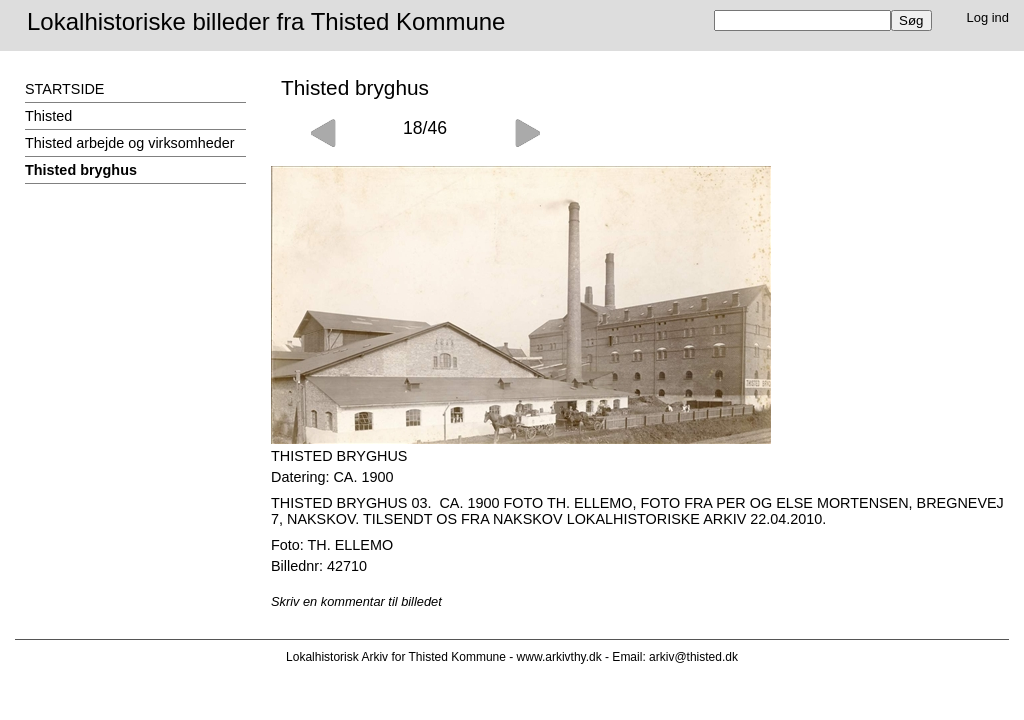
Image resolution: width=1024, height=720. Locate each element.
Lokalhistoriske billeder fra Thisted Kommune (266, 21)
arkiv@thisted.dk (693, 657)
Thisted (48, 116)
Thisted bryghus (81, 170)
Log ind (988, 17)
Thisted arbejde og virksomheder (130, 143)
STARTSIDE (64, 89)
